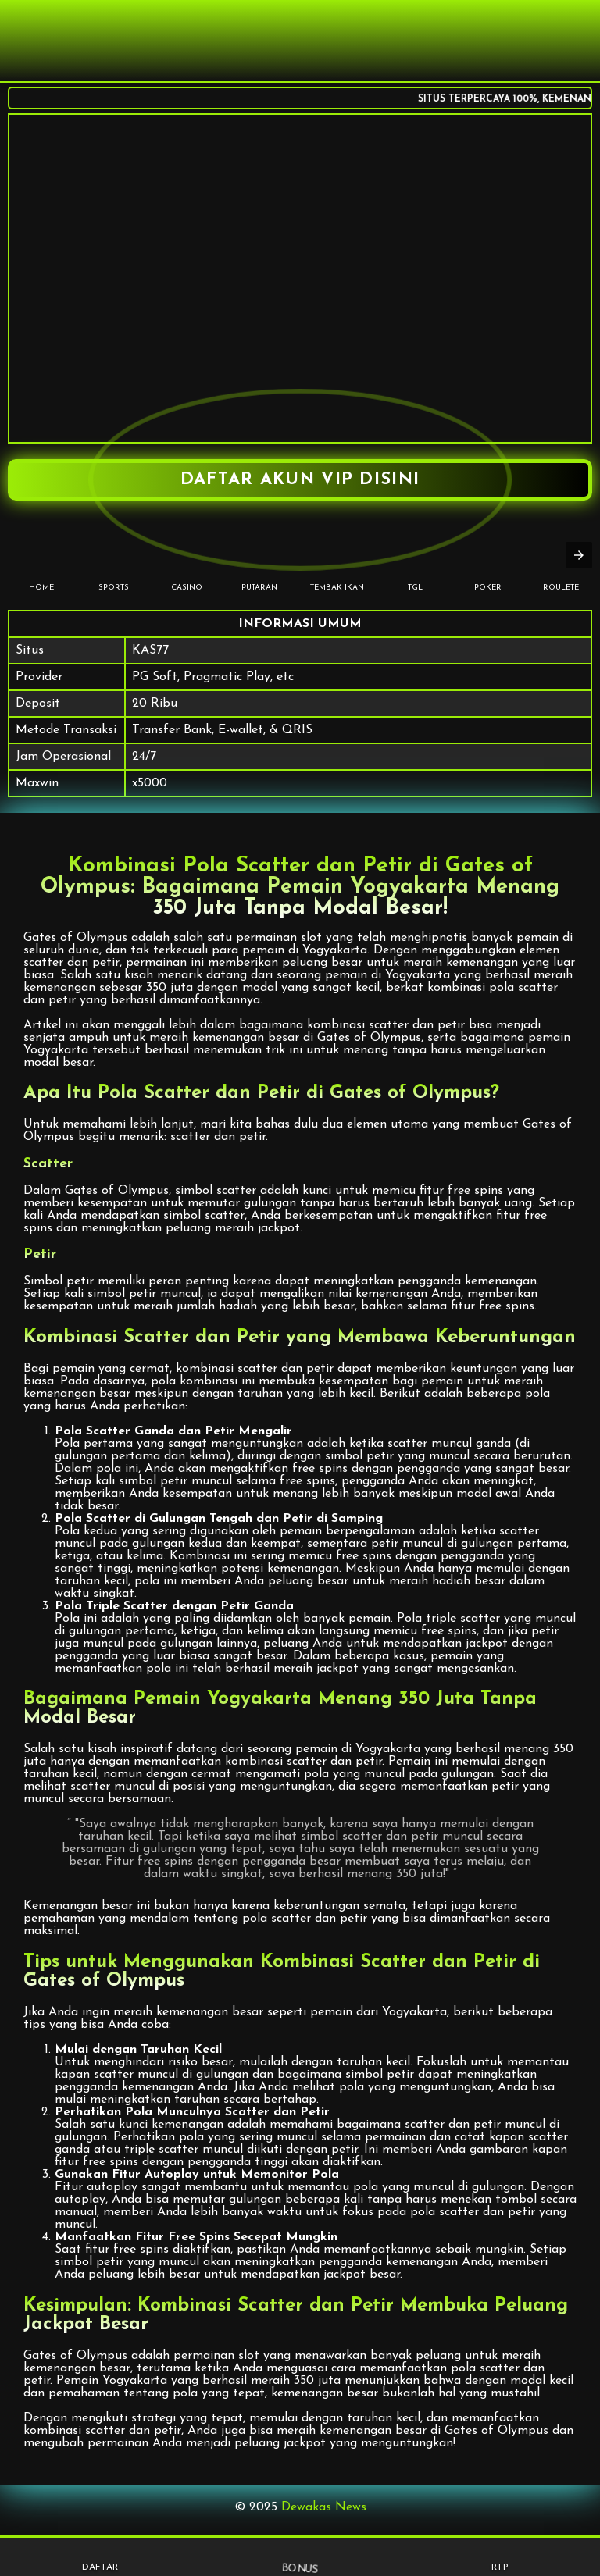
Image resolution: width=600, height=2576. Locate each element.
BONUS (299, 2556)
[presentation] (579, 555)
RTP (500, 2557)
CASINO (186, 563)
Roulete (560, 563)
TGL (415, 563)
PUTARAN (259, 563)
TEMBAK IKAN (337, 563)
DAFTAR (100, 2557)
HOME (41, 563)
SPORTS (113, 563)
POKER (487, 563)
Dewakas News (323, 2507)
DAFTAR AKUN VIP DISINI (300, 480)
